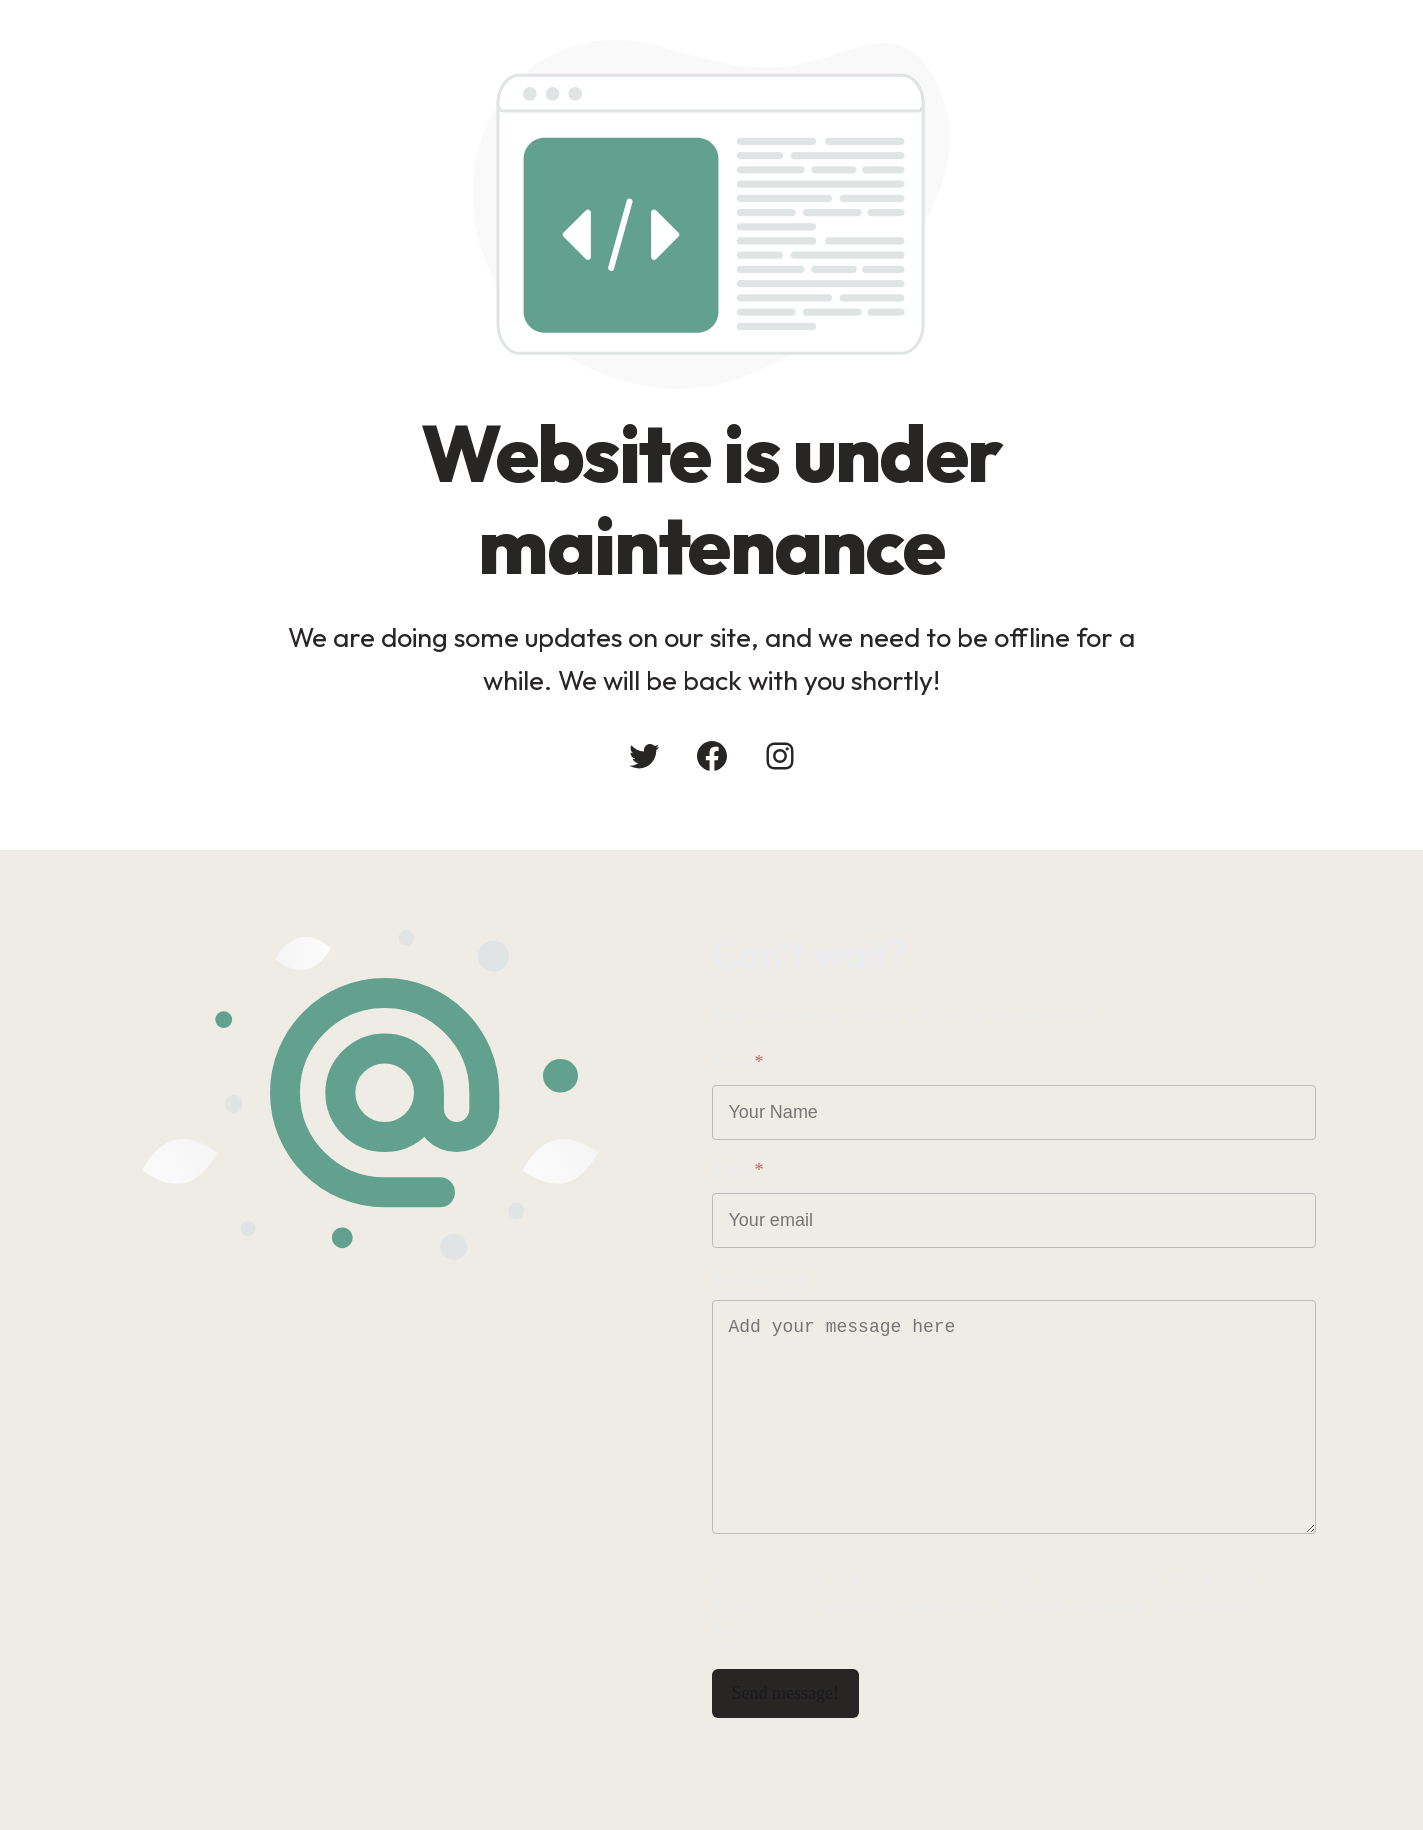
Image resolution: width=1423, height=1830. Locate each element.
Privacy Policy (759, 1604)
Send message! (785, 1693)
